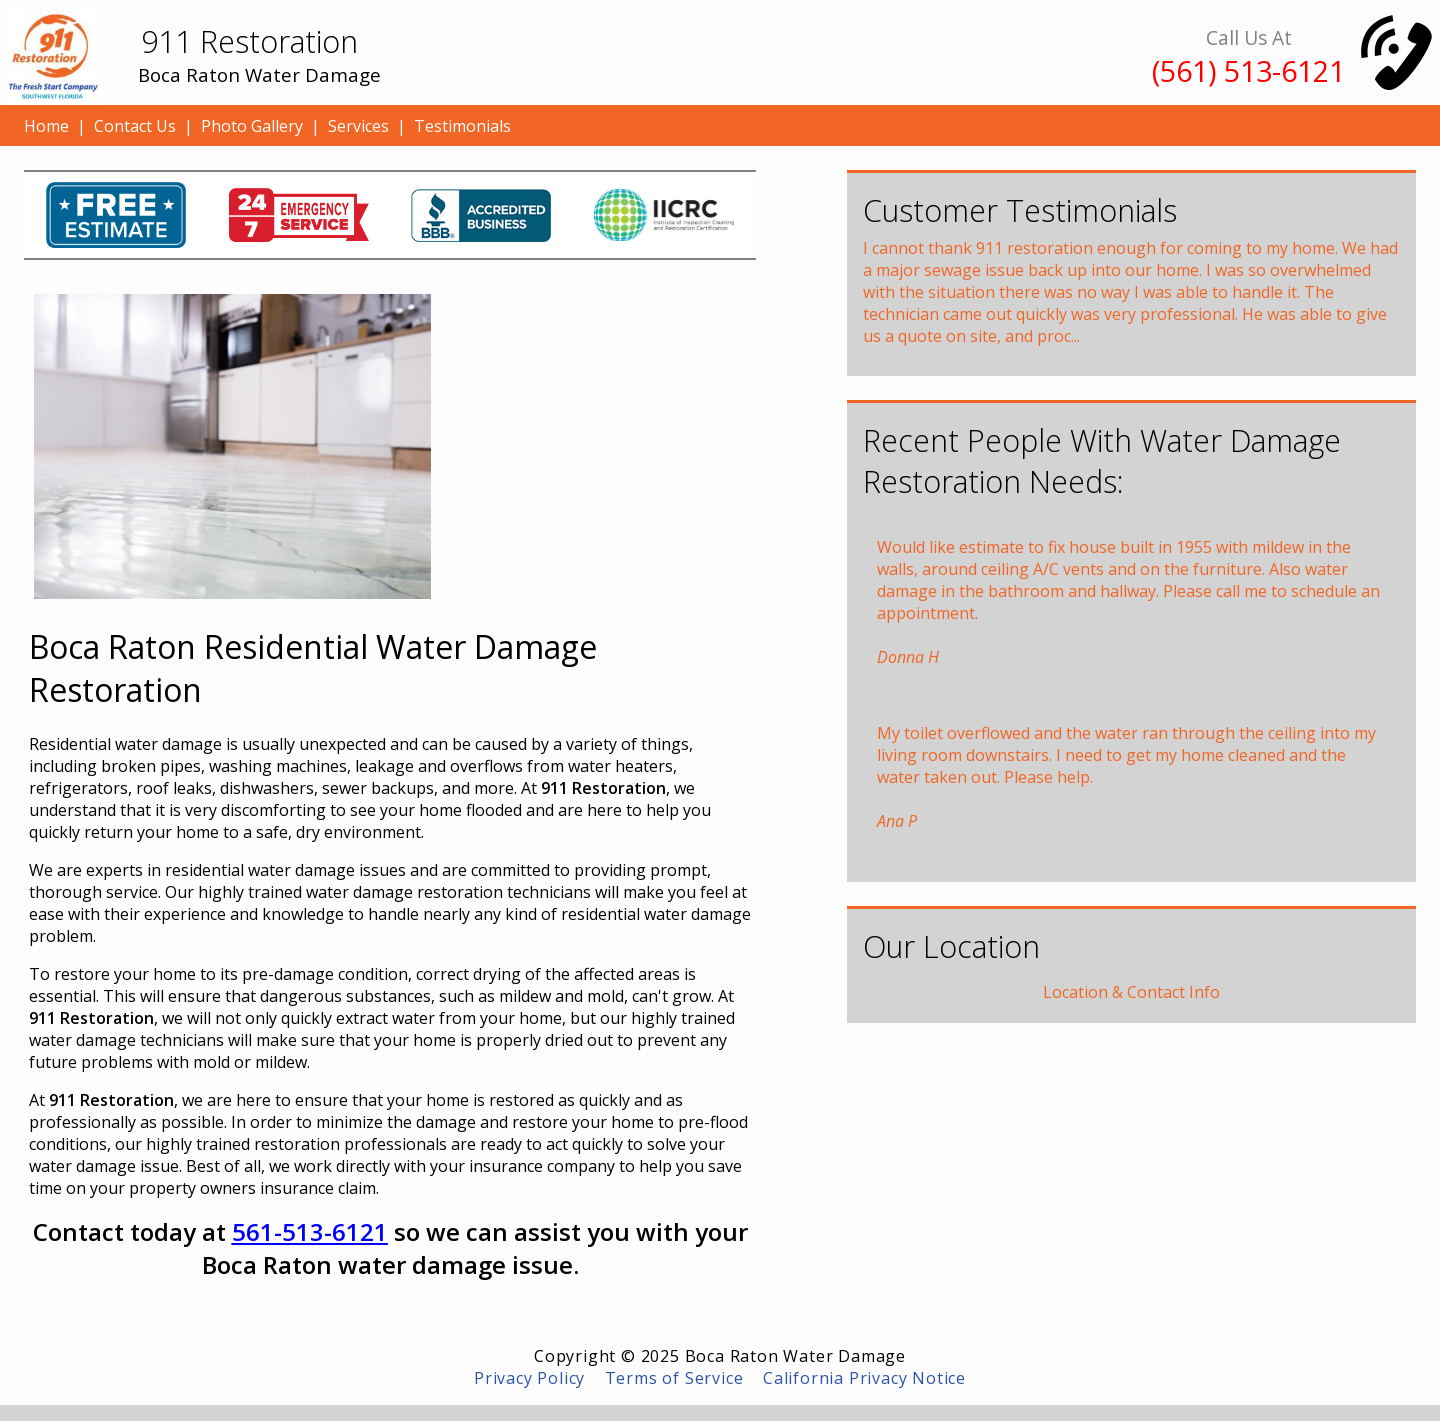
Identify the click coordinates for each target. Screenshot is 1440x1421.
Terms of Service (674, 1378)
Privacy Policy (529, 1378)
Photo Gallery (252, 126)
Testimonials (462, 126)
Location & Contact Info (1131, 992)
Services (358, 126)
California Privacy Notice (864, 1378)
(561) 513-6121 (1248, 70)
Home (46, 126)
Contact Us (135, 126)
